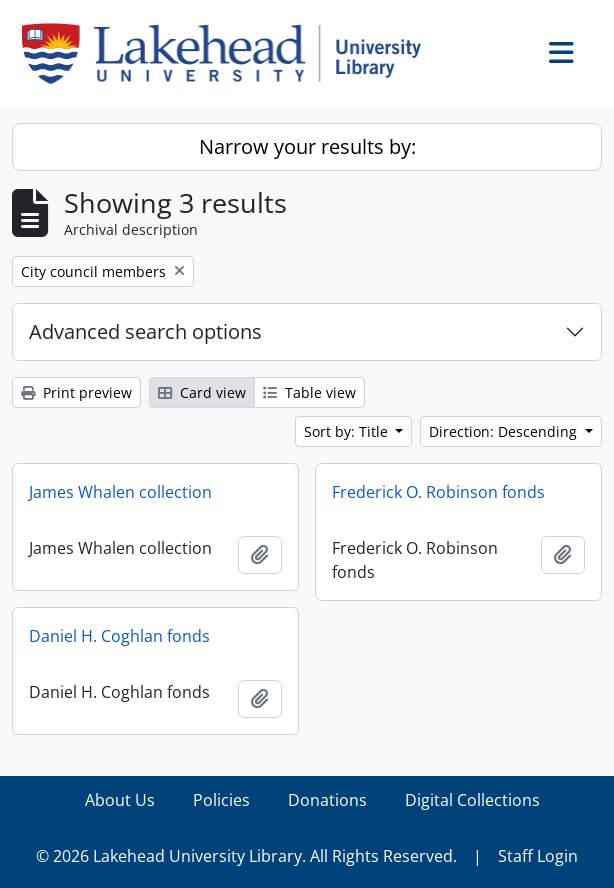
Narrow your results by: (307, 146)
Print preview (76, 392)
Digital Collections (472, 800)
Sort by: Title (348, 431)
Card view (202, 392)
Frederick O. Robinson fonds (438, 492)
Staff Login (538, 856)
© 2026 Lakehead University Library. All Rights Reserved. (246, 856)
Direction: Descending (505, 431)
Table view (309, 392)
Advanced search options (145, 331)
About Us (120, 800)
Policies (221, 800)
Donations (327, 800)
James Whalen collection (120, 492)
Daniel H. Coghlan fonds (119, 636)
